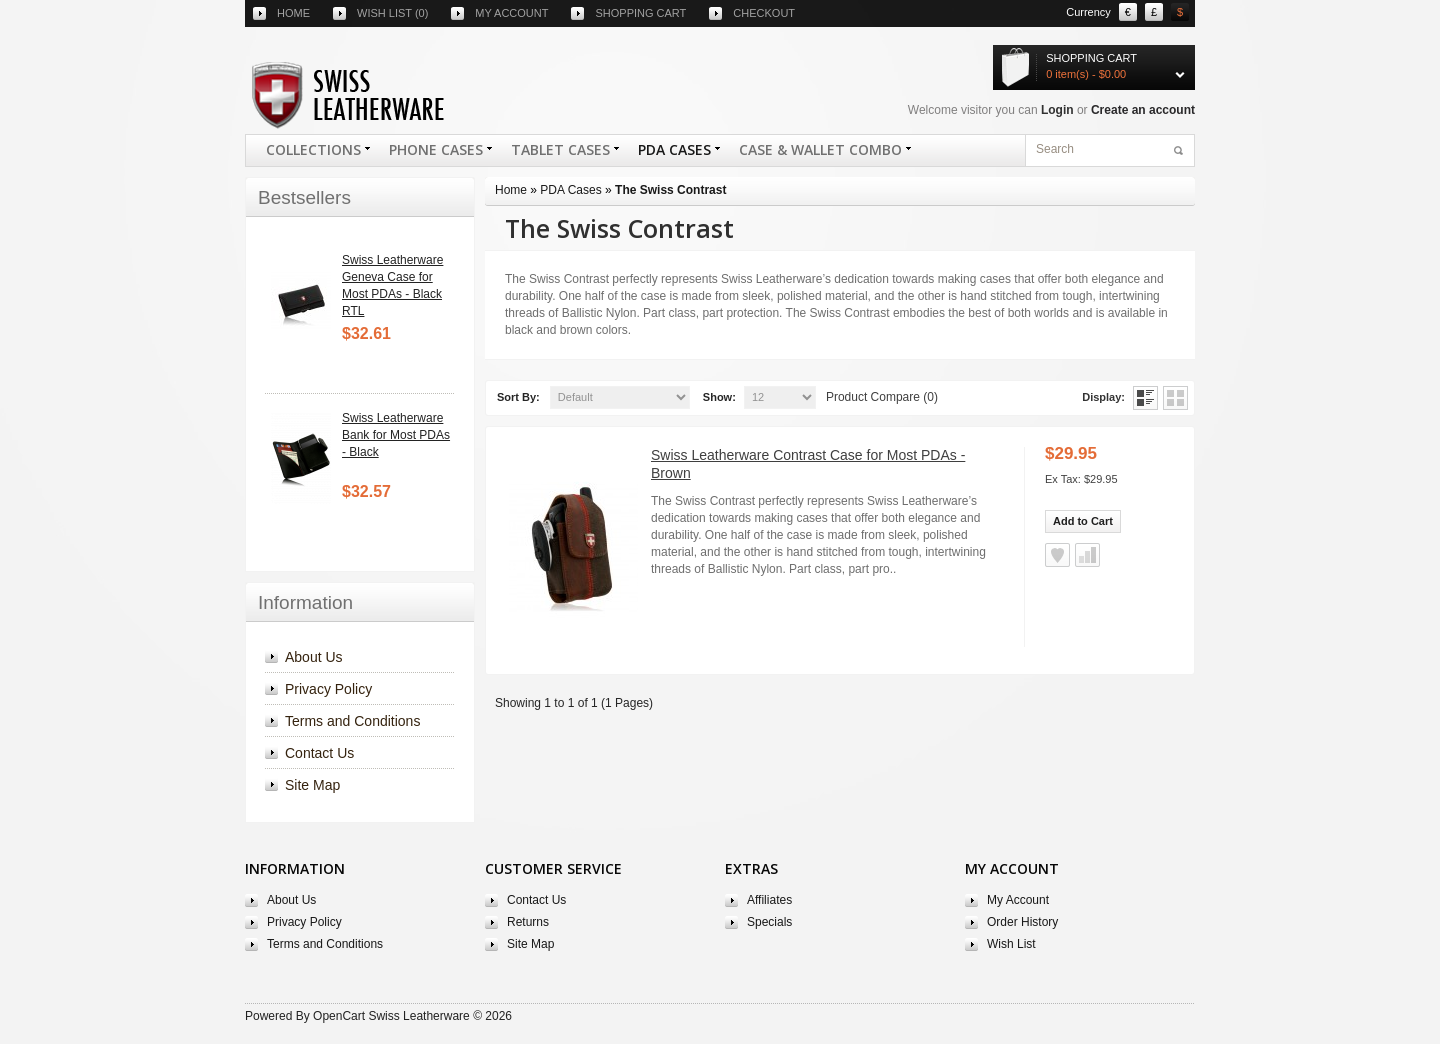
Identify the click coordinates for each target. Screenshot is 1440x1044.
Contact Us (319, 753)
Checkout (764, 13)
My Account (1018, 900)
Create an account (1143, 110)
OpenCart (339, 1016)
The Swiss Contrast (670, 190)
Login (1057, 110)
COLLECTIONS (313, 152)
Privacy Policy (328, 689)
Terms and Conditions (352, 721)
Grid (1175, 398)
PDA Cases (674, 152)
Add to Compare (1087, 555)
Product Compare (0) (882, 397)
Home (293, 13)
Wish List (1011, 944)
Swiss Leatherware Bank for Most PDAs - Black (396, 435)
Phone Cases (435, 152)
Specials (769, 922)
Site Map (312, 785)
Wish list (392, 13)
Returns (528, 922)
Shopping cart (640, 13)
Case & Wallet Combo (820, 152)
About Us (314, 657)
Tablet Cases (560, 152)
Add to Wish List (1057, 555)
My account (511, 13)
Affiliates (769, 900)
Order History (1022, 922)
